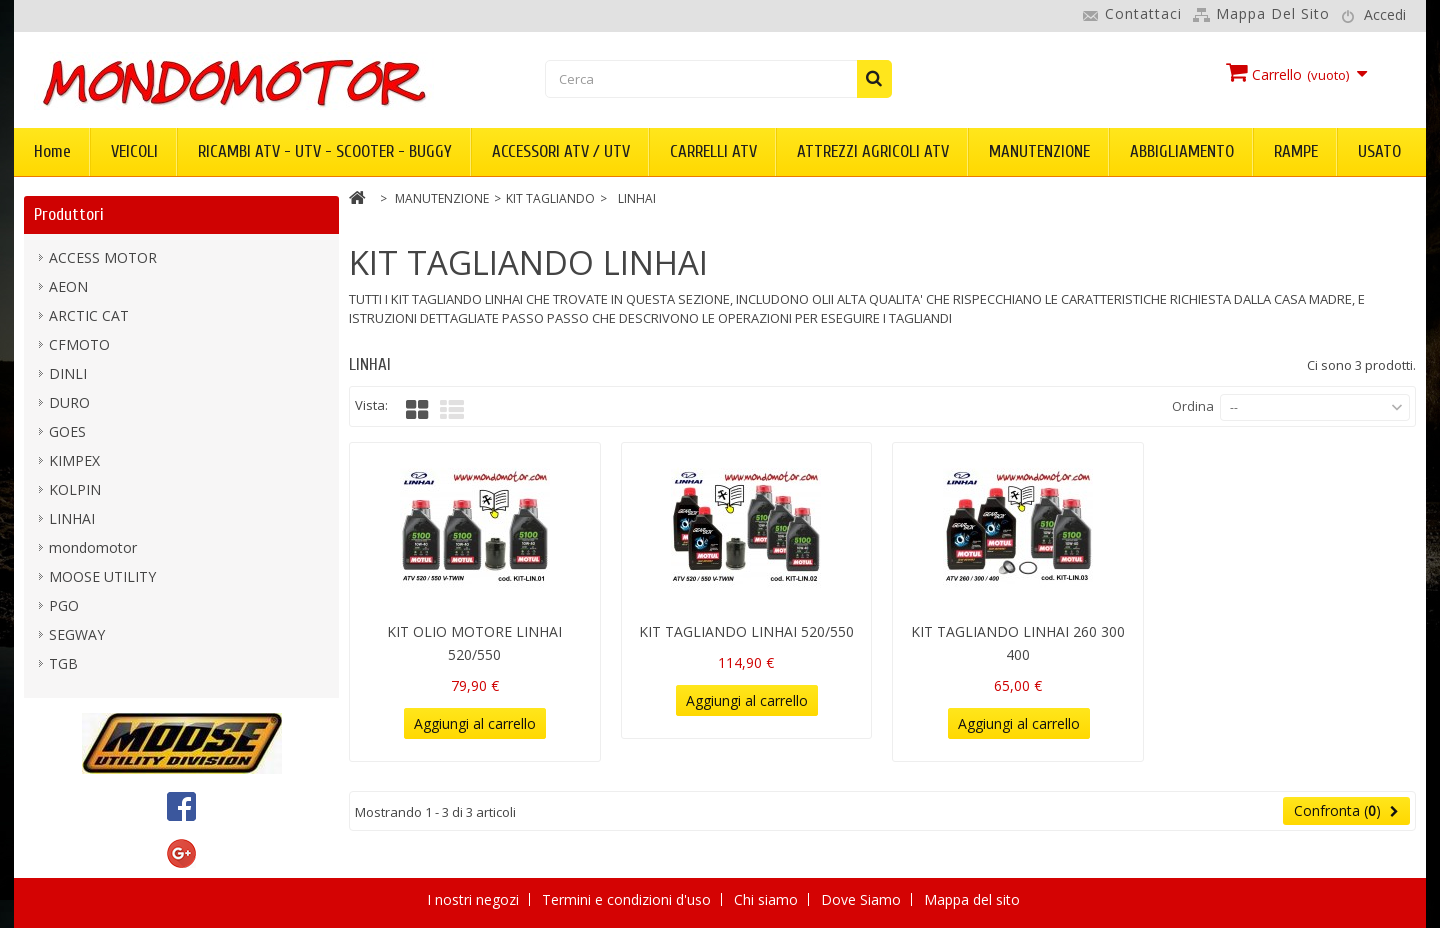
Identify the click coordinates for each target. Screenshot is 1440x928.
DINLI (68, 373)
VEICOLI (134, 151)
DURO (69, 402)
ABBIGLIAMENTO (1182, 151)
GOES (67, 431)
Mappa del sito (1273, 13)
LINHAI (72, 518)
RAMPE (1296, 151)
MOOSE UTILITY (102, 576)
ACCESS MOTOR (103, 257)
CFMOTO (79, 344)
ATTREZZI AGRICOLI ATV (873, 151)
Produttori (69, 214)
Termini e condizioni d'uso (628, 899)
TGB (63, 663)
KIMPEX (74, 460)
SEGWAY (77, 634)
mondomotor (93, 547)
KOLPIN (75, 489)
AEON (68, 286)
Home (52, 151)
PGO (64, 605)
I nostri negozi (475, 899)
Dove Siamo (863, 899)
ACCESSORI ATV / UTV (561, 151)
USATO (1379, 151)
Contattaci (1143, 13)
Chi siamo (768, 899)
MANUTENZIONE (1039, 151)
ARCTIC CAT (89, 315)
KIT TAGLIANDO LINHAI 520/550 (746, 631)
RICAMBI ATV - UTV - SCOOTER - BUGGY (325, 151)
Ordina (1193, 406)
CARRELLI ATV (713, 151)
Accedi (1385, 14)
